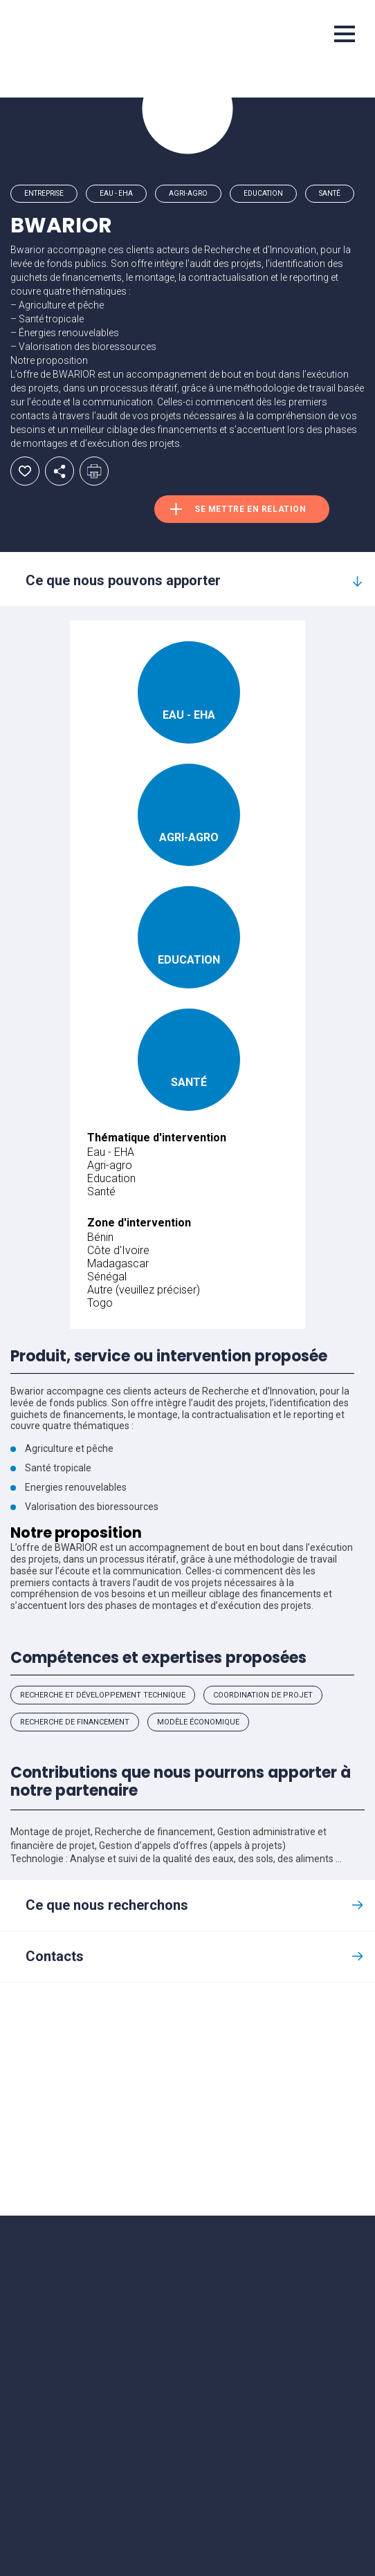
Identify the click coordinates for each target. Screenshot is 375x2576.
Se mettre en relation (250, 509)
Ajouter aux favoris (24, 471)
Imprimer (94, 471)
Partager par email (59, 471)
